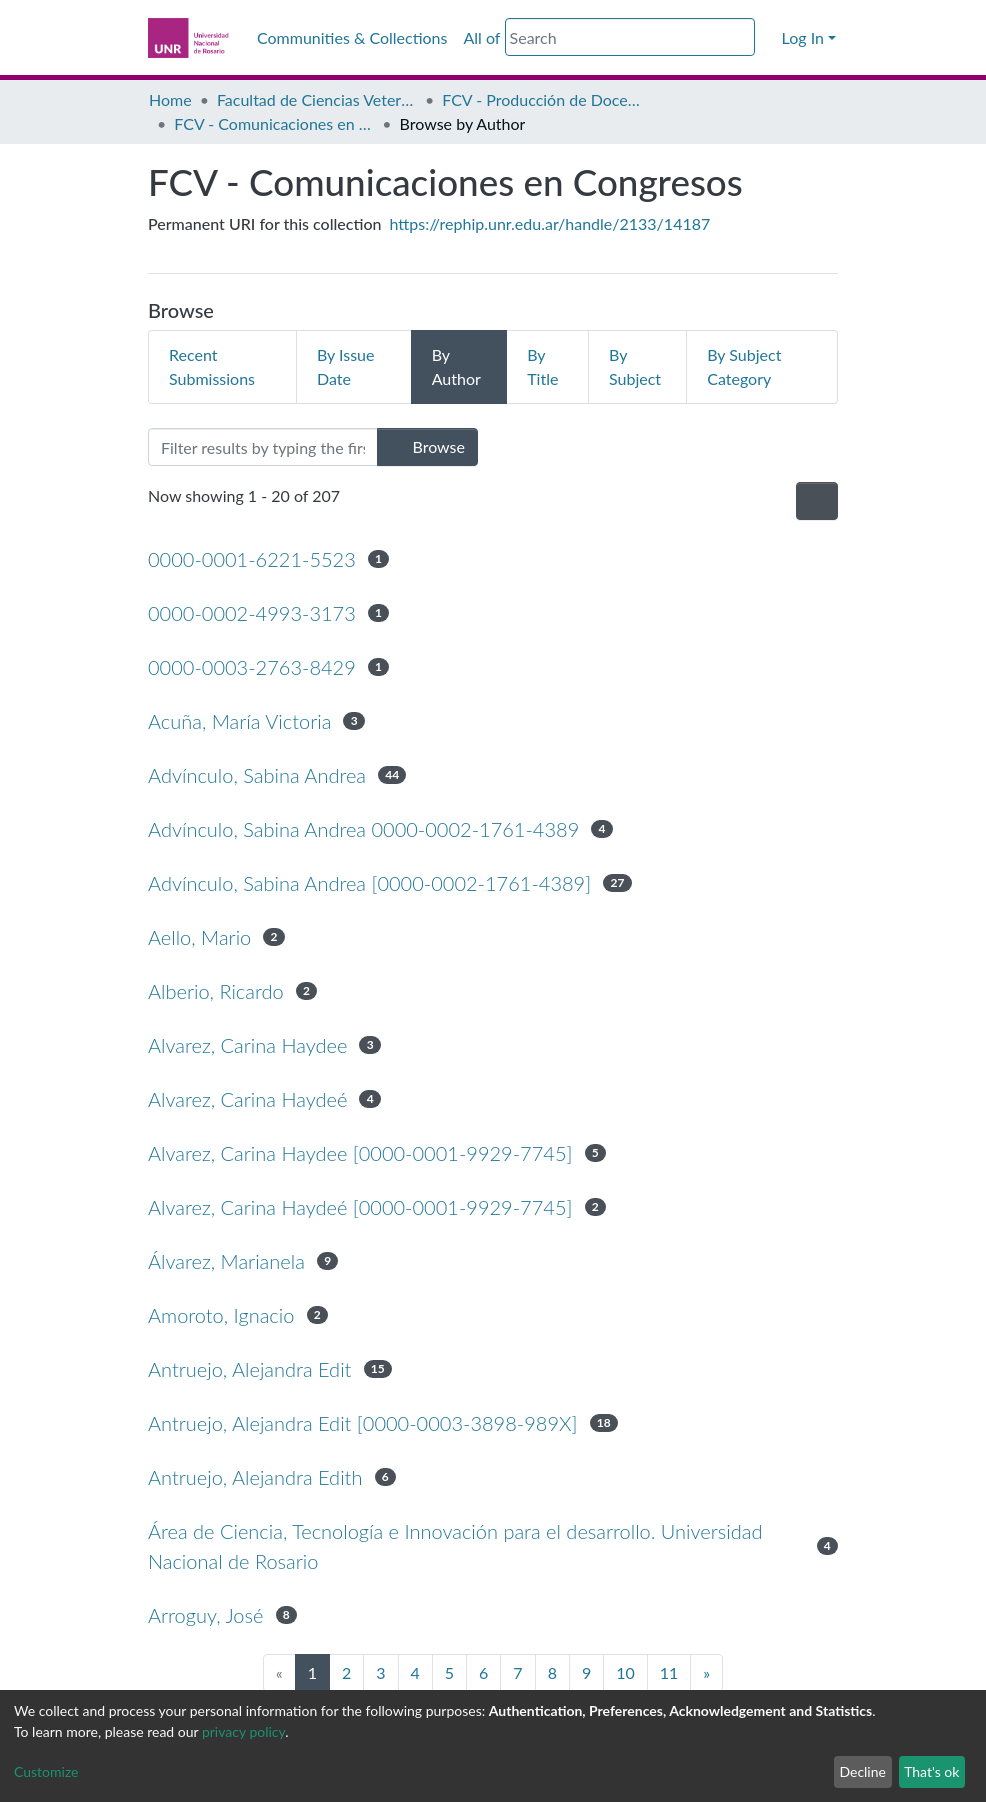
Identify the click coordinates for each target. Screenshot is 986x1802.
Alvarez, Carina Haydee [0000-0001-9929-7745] (360, 1153)
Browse (427, 446)
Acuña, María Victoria (239, 721)
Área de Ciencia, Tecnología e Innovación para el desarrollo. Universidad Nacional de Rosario (455, 1546)
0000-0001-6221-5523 (252, 559)
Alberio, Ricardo (216, 991)
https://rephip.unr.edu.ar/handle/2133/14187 (550, 223)
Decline (862, 1771)
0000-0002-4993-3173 (252, 613)
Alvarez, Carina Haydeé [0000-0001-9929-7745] (360, 1207)
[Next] (706, 1673)
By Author (456, 366)
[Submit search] (742, 38)
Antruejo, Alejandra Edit (249, 1369)
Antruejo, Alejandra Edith (255, 1477)
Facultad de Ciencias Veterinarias (317, 99)
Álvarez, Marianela (226, 1261)
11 (669, 1672)
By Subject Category (744, 366)
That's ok (931, 1771)
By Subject (635, 366)
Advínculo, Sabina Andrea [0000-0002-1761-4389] (369, 883)
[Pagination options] (817, 501)
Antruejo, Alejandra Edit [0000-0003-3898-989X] (362, 1423)
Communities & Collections (352, 37)
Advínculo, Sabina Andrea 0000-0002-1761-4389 (363, 829)
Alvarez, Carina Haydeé (247, 1099)
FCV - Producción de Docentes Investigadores (542, 99)
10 (625, 1672)
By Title (542, 366)
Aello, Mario (199, 937)
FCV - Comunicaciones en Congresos (274, 123)
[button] (767, 38)
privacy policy (243, 1731)
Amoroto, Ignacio (221, 1315)
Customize (46, 1771)
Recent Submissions (212, 366)
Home (170, 99)
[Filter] (263, 447)
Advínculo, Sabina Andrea (257, 775)
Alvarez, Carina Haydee (247, 1045)
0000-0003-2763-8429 (252, 667)
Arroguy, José (205, 1615)
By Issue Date (346, 366)
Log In (803, 37)
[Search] (630, 37)
